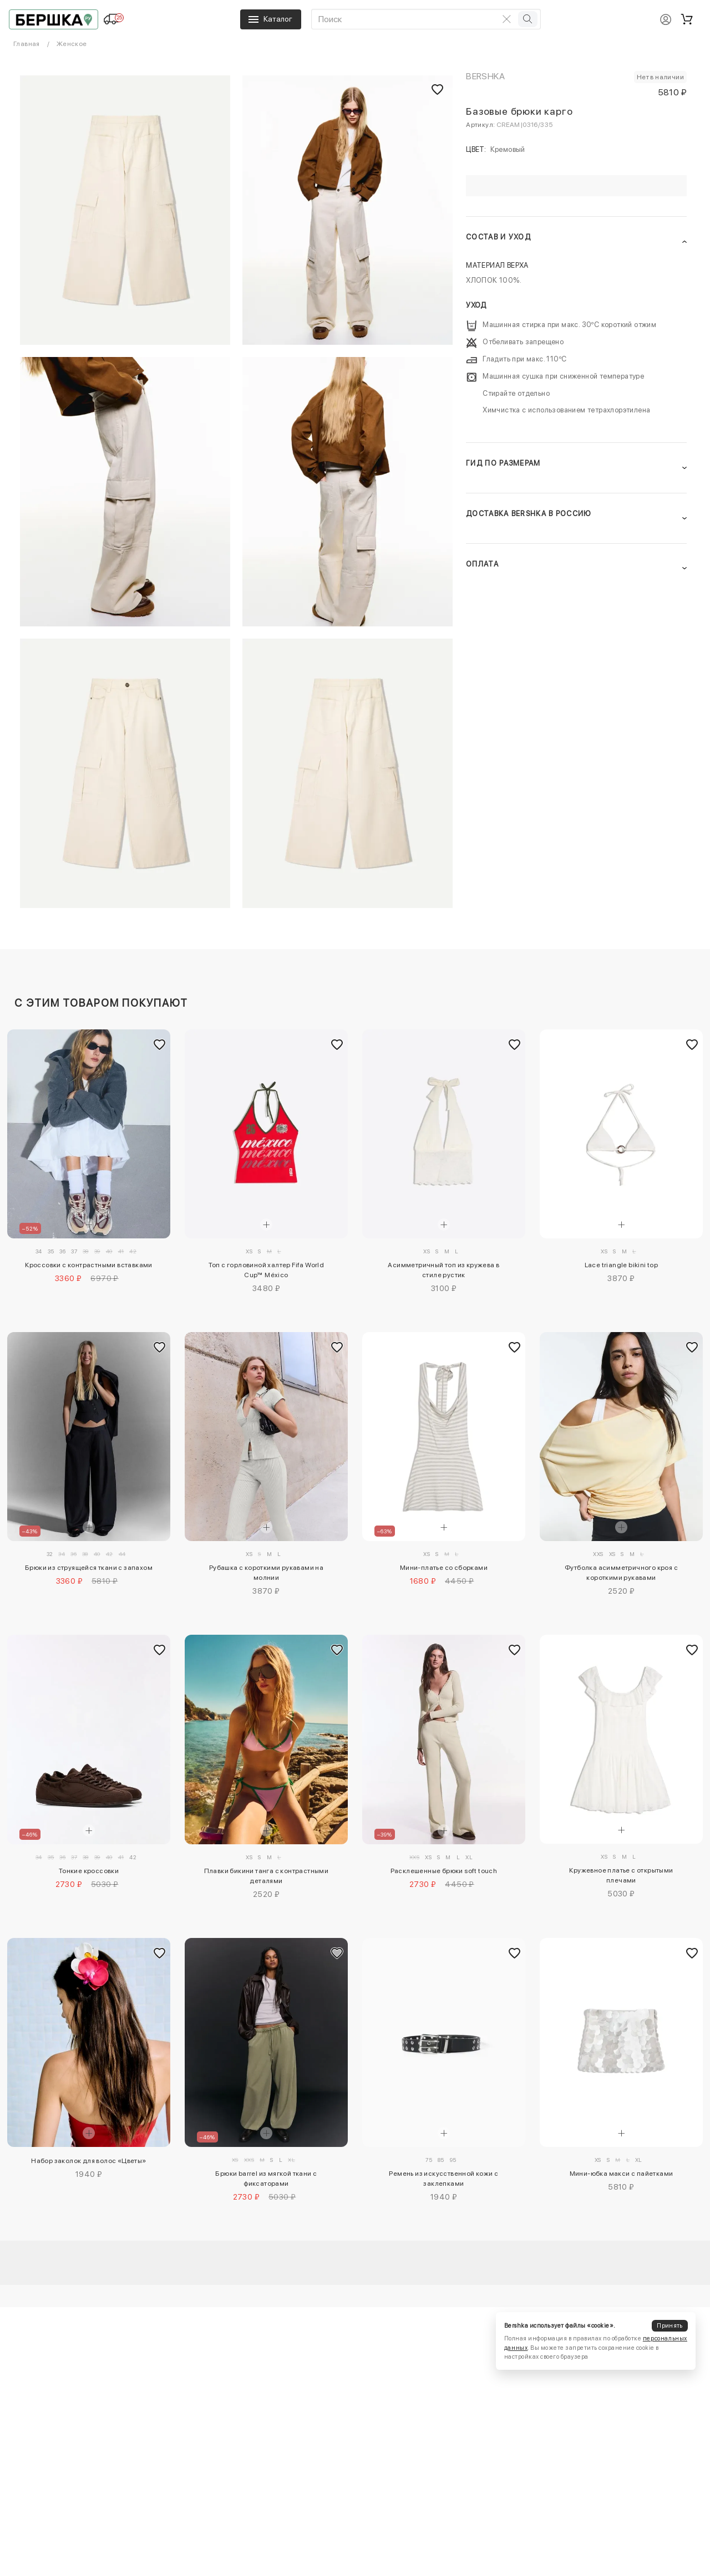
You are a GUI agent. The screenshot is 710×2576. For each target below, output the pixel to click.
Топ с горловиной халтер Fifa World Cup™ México (266, 1270)
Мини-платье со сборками (444, 1568)
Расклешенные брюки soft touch (444, 1871)
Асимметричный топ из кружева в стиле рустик (443, 1270)
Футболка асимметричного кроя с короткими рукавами (621, 1573)
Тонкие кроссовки (89, 1871)
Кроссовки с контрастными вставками (89, 1265)
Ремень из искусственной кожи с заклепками (443, 2178)
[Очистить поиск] (507, 19)
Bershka (485, 76)
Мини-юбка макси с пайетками (621, 2173)
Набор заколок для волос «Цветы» (88, 2161)
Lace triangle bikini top (621, 1265)
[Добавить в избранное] (159, 1044)
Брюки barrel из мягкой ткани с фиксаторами (266, 2178)
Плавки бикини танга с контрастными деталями (266, 1876)
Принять (669, 2325)
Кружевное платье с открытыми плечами (621, 1875)
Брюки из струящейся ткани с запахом (89, 1568)
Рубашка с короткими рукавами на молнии (266, 1573)
